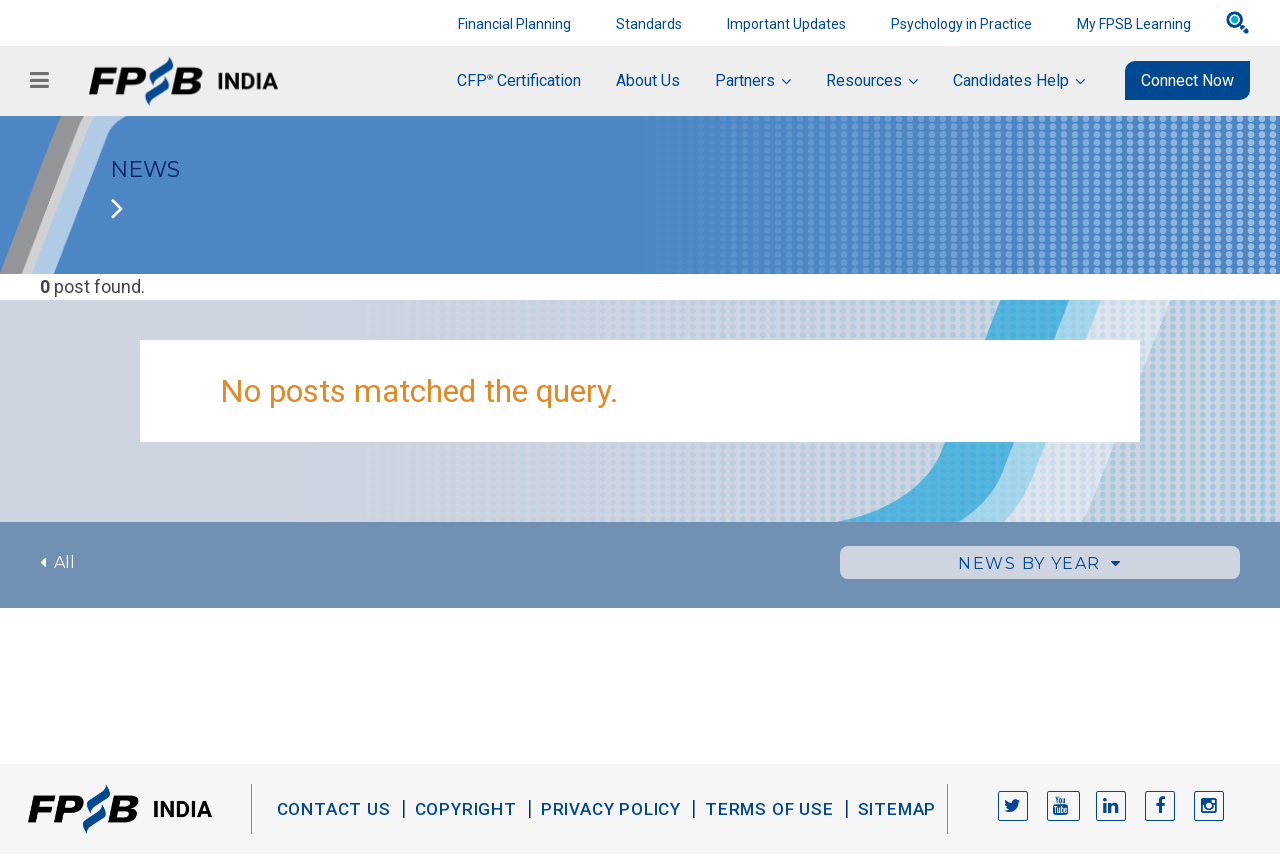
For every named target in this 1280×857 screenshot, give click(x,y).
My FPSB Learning (1134, 24)
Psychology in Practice (961, 24)
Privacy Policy (611, 809)
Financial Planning (514, 24)
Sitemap (897, 809)
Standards (649, 24)
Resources (864, 80)
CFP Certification (519, 80)
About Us (648, 80)
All (57, 562)
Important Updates (786, 24)
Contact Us (334, 809)
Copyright (466, 809)
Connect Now (1187, 80)
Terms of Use (769, 809)
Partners (745, 80)
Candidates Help (1011, 80)
